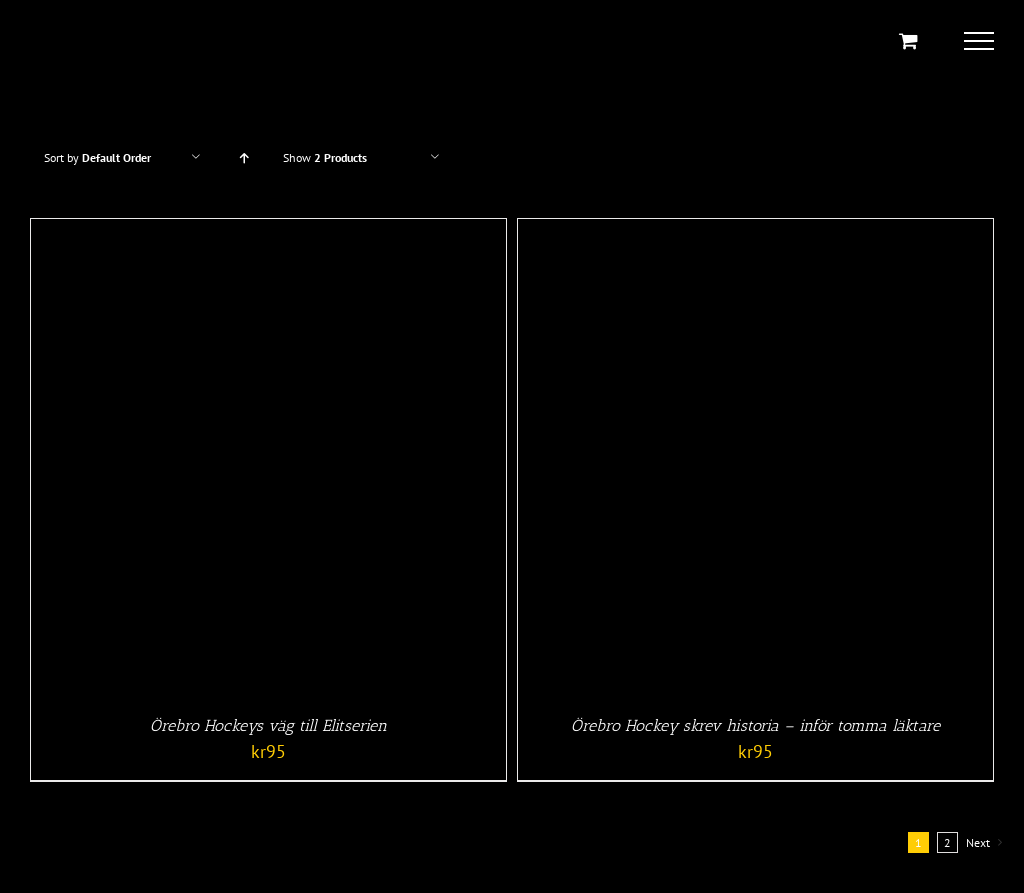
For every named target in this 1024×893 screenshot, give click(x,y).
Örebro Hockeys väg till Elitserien (268, 725)
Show (325, 157)
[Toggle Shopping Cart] (908, 40)
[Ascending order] (243, 157)
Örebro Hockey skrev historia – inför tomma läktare (755, 725)
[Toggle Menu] (979, 41)
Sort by (97, 157)
